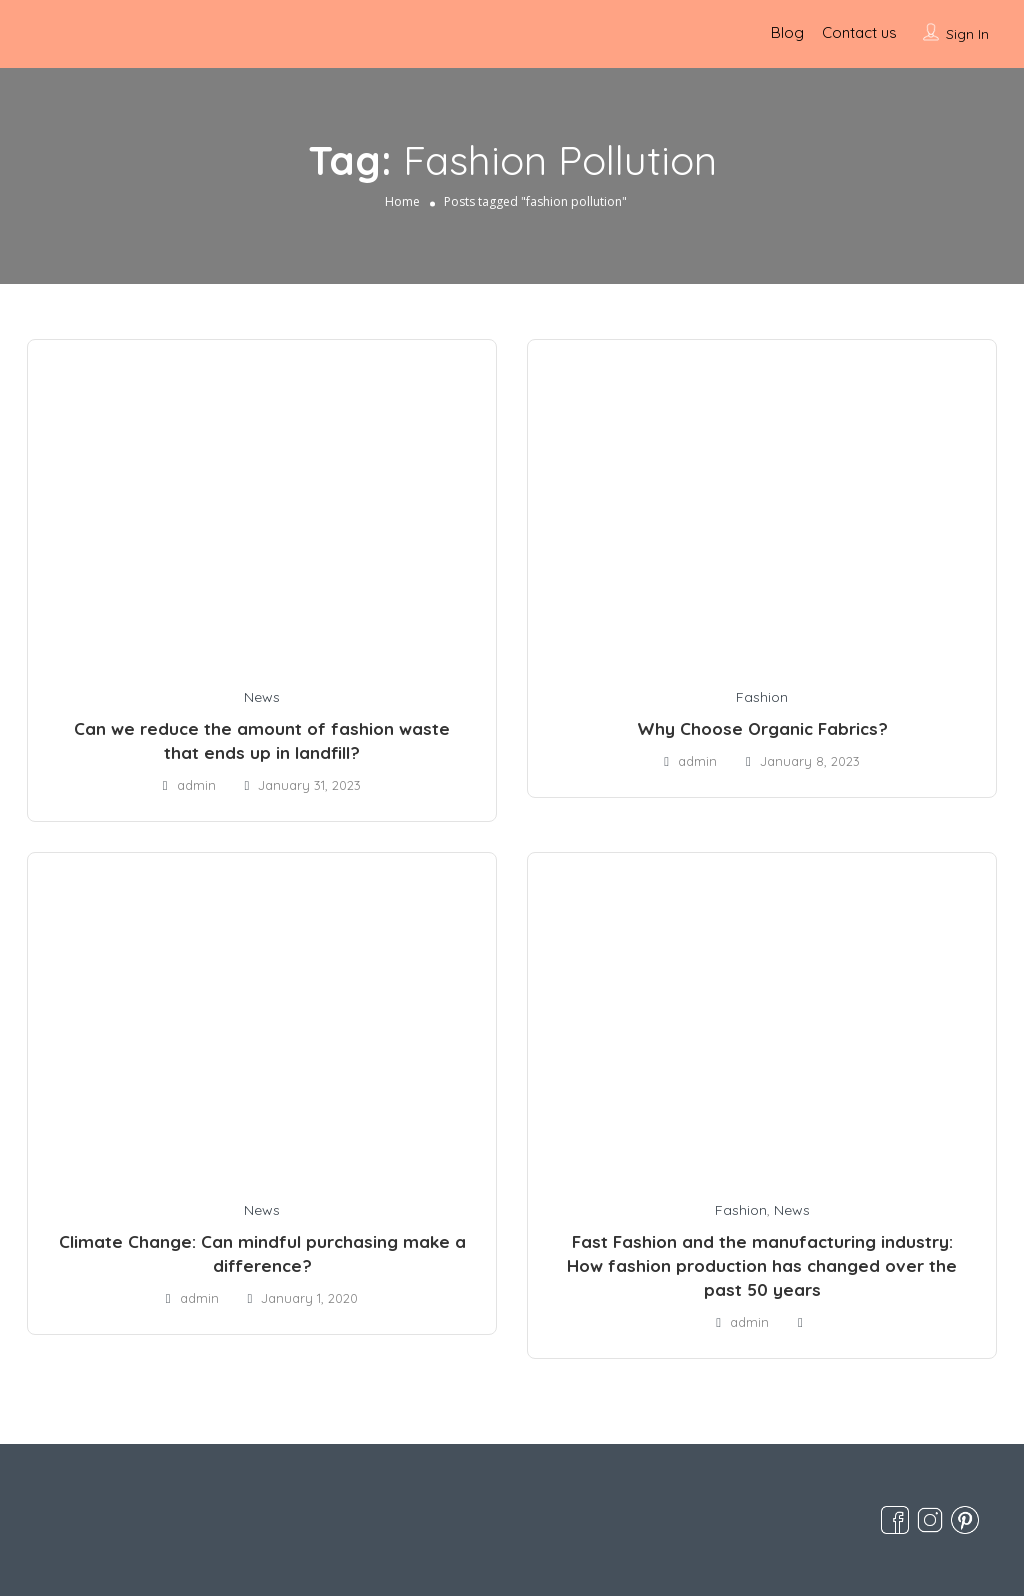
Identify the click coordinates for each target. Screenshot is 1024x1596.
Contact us (859, 32)
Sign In (967, 34)
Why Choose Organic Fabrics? (762, 728)
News (262, 697)
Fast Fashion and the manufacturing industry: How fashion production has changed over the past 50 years (762, 1265)
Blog (787, 32)
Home (402, 201)
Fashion (762, 697)
